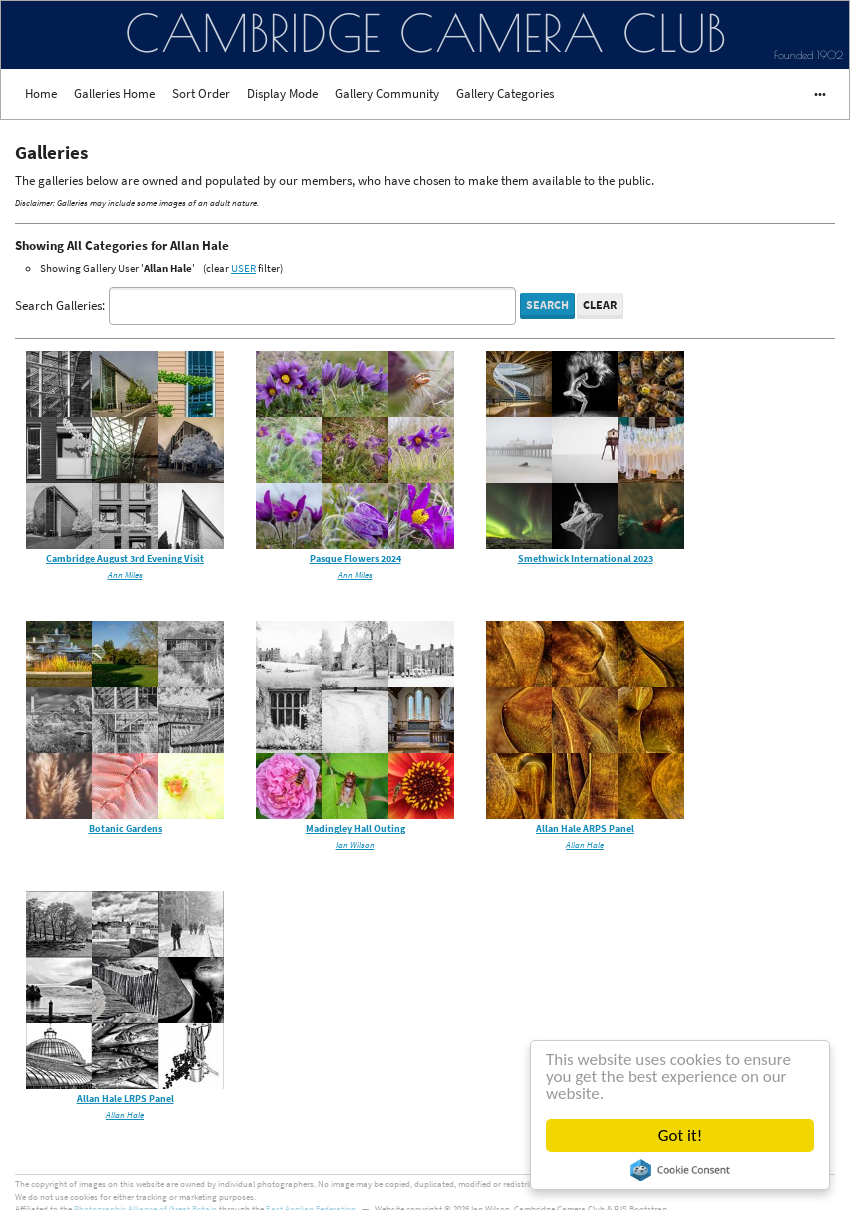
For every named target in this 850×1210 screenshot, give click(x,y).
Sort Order (201, 93)
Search (547, 304)
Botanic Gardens (125, 828)
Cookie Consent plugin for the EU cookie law (680, 1170)
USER (243, 268)
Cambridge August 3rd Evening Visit (125, 558)
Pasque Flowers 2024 (355, 558)
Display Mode (282, 93)
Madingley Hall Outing (355, 828)
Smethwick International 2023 (585, 558)
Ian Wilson (355, 844)
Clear (600, 304)
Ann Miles (125, 574)
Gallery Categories (505, 93)
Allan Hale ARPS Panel (585, 828)
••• (811, 93)
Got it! (680, 1135)
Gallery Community (387, 93)
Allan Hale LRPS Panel (125, 1098)
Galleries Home (114, 93)
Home (41, 93)
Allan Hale (585, 844)
